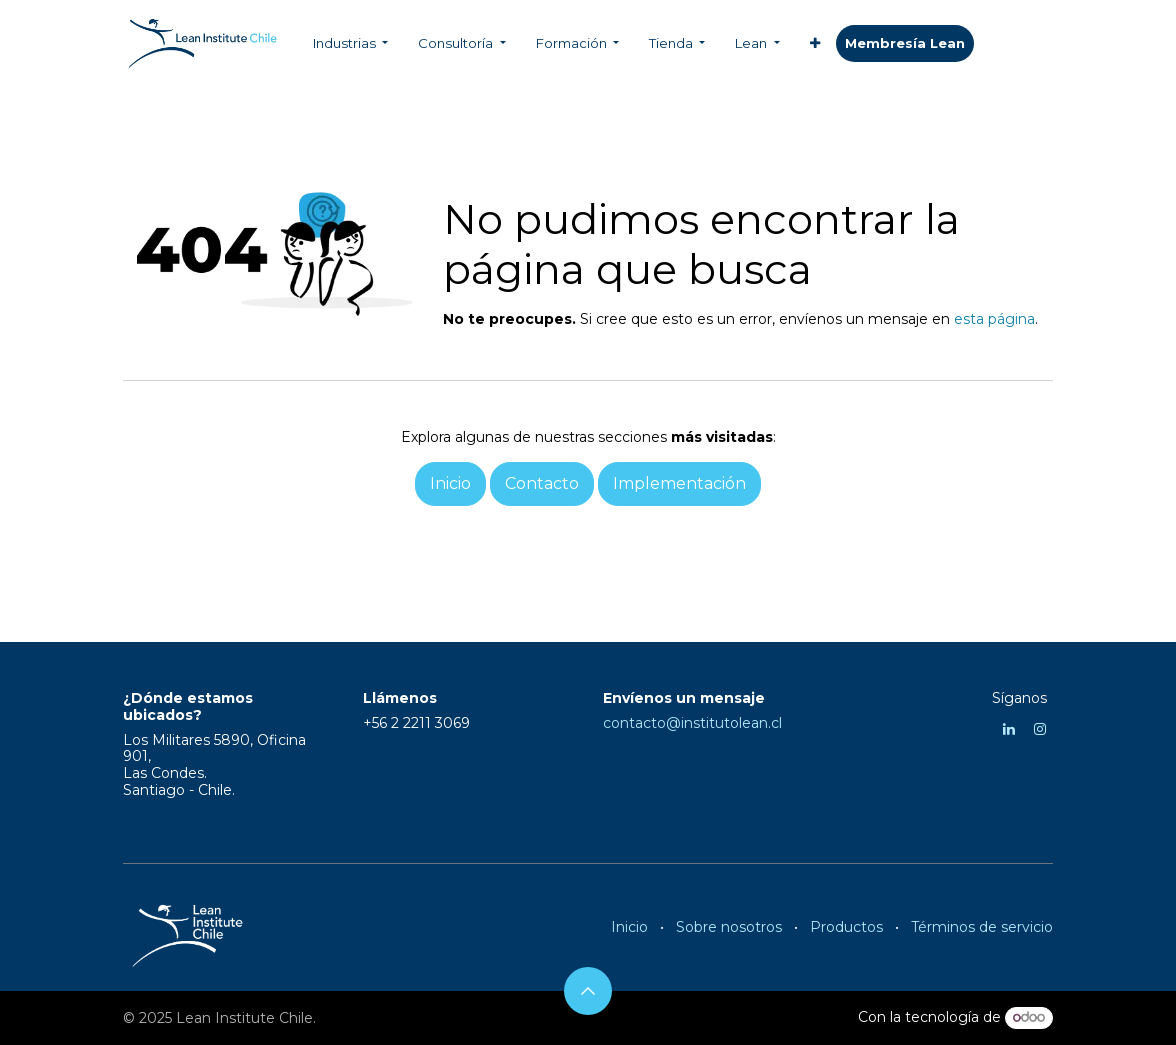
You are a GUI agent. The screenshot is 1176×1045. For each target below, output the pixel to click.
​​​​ (905, 44)
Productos (846, 927)
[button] (588, 991)
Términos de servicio (982, 927)
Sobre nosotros (729, 927)
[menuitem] (350, 44)
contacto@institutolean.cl (692, 723)
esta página (994, 319)
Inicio (629, 927)
